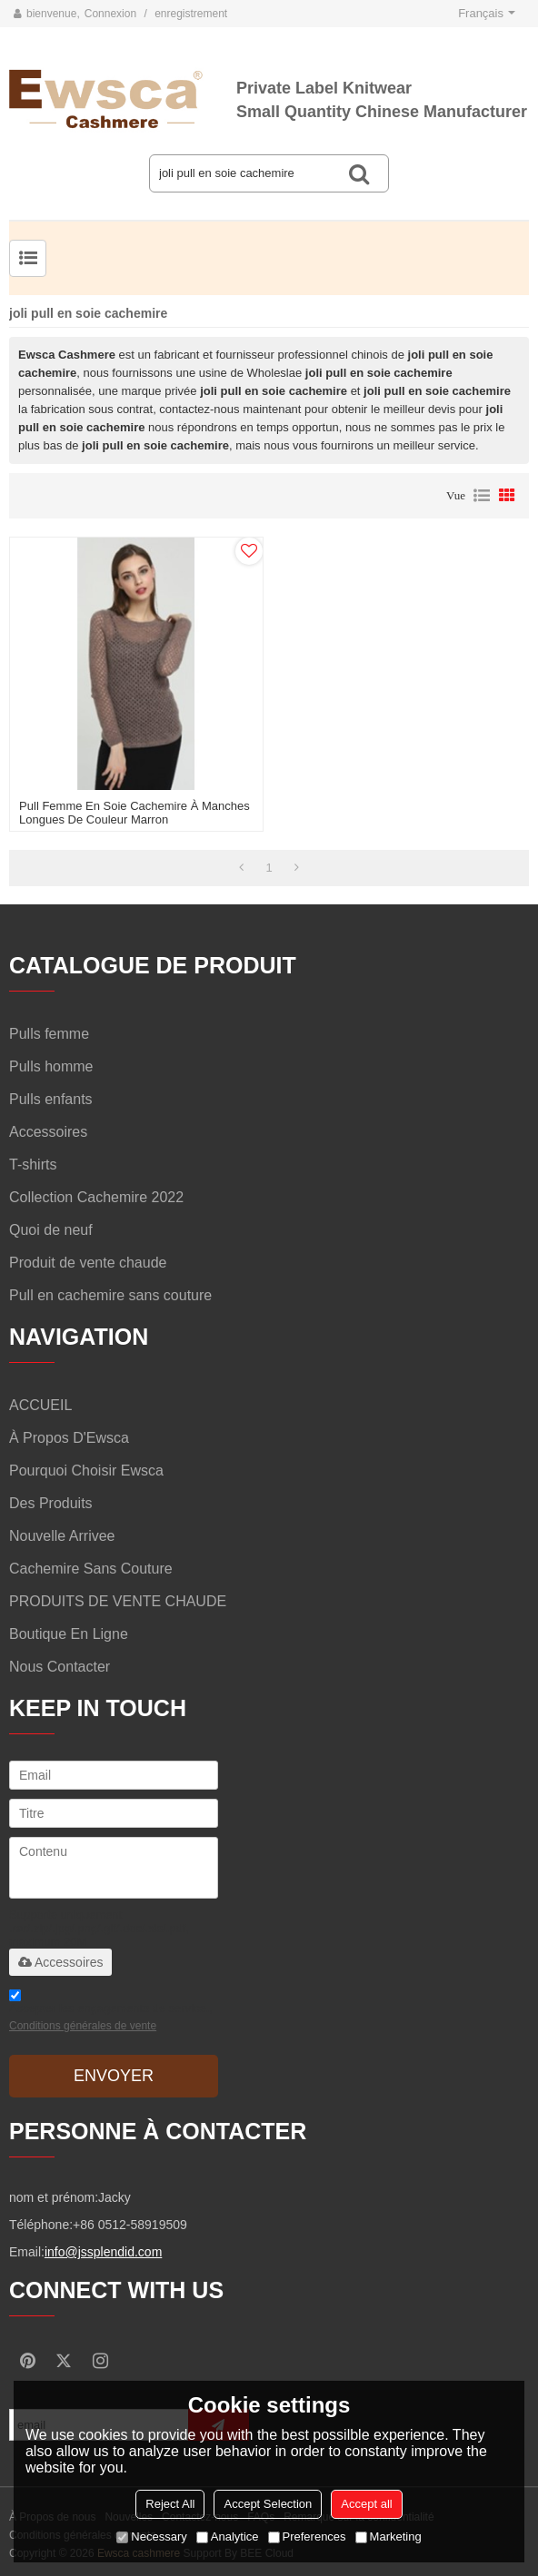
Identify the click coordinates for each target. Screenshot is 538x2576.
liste (481, 495)
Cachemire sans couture (91, 1568)
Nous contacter (59, 1666)
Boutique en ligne (68, 1634)
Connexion (110, 13)
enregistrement (190, 13)
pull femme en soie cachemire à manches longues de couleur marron (134, 812)
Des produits (51, 1503)
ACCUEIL (40, 1405)
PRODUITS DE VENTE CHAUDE (117, 1601)
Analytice (227, 2536)
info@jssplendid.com (103, 2252)
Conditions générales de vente (82, 2025)
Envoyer (114, 2076)
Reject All (169, 2504)
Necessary (151, 2536)
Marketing (388, 2536)
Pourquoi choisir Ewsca (86, 1470)
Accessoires (60, 1962)
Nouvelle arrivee (62, 1536)
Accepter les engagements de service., (111, 2013)
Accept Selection (268, 2504)
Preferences (307, 2536)
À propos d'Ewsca (69, 1438)
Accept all (366, 2504)
